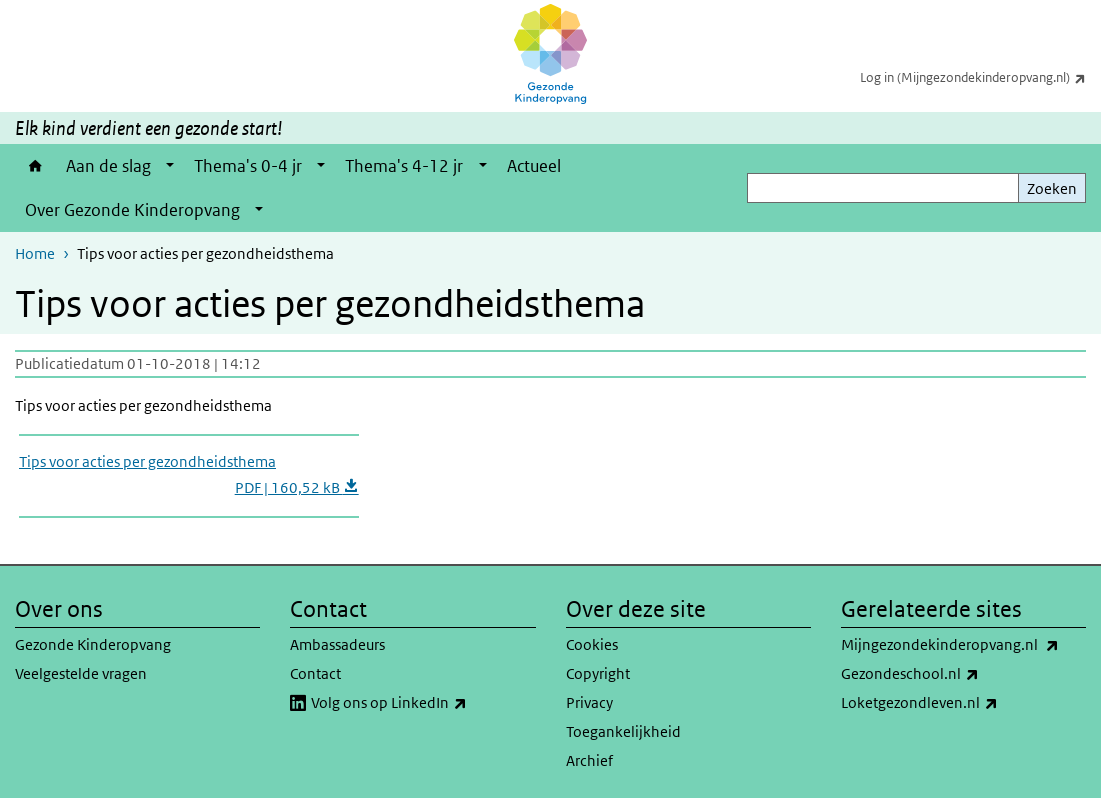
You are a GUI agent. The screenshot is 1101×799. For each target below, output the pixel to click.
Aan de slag (108, 166)
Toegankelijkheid (623, 731)
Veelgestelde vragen (81, 673)
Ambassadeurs (337, 644)
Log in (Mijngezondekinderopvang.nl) (980, 77)
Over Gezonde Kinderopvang (132, 210)
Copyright (598, 673)
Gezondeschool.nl (954, 674)
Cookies (592, 644)
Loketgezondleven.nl (963, 703)
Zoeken (1052, 188)
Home (35, 166)
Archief (589, 760)
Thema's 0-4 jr (248, 166)
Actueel (534, 166)
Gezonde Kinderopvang (93, 644)
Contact (315, 673)
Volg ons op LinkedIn (423, 703)
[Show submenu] (170, 166)
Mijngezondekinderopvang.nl (963, 645)
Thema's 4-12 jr (404, 166)
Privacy (589, 702)
